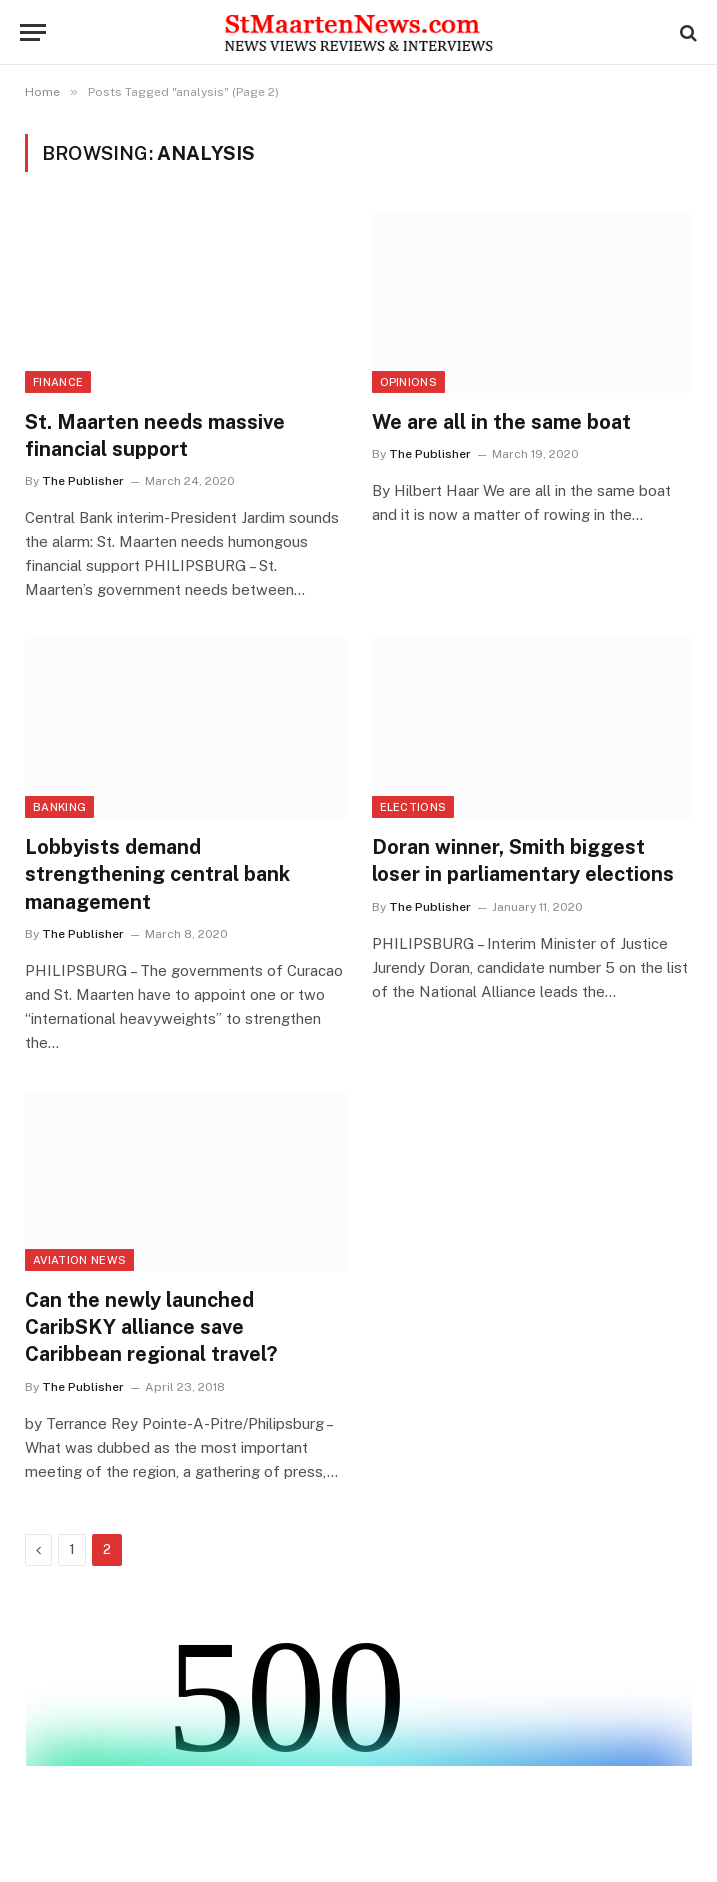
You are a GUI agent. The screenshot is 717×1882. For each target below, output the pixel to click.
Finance (58, 382)
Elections (413, 807)
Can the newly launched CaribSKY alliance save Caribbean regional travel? (151, 1327)
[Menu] (33, 32)
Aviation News (79, 1260)
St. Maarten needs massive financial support (155, 435)
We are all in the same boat (501, 422)
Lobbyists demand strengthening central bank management (157, 874)
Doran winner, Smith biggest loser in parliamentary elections (523, 860)
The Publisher (83, 481)
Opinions (409, 382)
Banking (59, 807)
